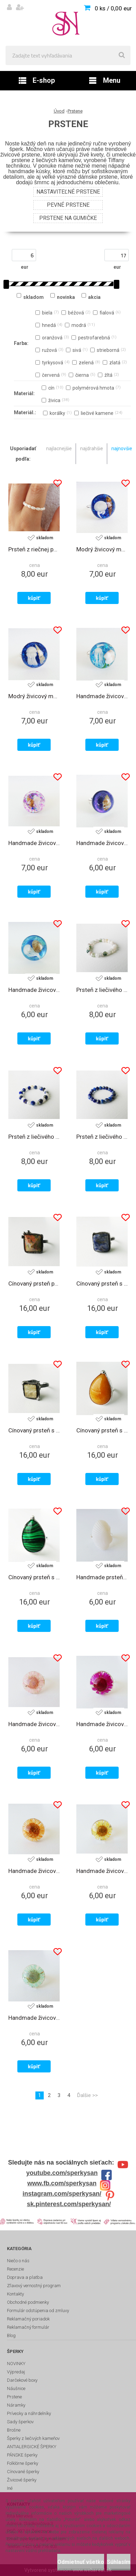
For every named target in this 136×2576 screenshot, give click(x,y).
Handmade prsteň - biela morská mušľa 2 (102, 1577)
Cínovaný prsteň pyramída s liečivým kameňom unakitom (34, 1283)
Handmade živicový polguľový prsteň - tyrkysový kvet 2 (34, 2017)
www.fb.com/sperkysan (61, 2183)
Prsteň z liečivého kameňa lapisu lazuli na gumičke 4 (102, 1136)
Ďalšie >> (87, 2095)
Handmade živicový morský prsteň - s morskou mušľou (34, 843)
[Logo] (68, 23)
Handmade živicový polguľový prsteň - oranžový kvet (34, 1870)
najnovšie (121, 448)
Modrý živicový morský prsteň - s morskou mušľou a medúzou (34, 696)
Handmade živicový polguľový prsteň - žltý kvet (102, 1870)
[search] (121, 55)
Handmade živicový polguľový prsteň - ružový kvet (34, 1724)
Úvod (59, 111)
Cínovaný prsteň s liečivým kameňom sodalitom (102, 1283)
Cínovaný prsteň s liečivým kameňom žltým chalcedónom (102, 1430)
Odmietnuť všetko (80, 2562)
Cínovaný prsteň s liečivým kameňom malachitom (34, 1577)
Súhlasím (118, 2562)
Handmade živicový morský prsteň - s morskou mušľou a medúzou (102, 696)
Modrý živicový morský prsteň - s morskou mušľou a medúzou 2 (102, 549)
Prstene (75, 111)
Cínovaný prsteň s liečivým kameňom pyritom (34, 1430)
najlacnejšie (59, 448)
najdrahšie (91, 448)
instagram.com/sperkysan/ (62, 2193)
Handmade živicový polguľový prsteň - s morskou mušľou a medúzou (34, 989)
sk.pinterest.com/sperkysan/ (69, 2204)
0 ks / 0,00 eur (113, 8)
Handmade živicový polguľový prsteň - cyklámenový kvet (102, 1724)
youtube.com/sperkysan (61, 2172)
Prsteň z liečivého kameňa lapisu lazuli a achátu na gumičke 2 (34, 1136)
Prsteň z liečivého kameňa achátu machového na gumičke (102, 989)
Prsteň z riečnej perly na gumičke (34, 549)
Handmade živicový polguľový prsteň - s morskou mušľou (102, 843)
